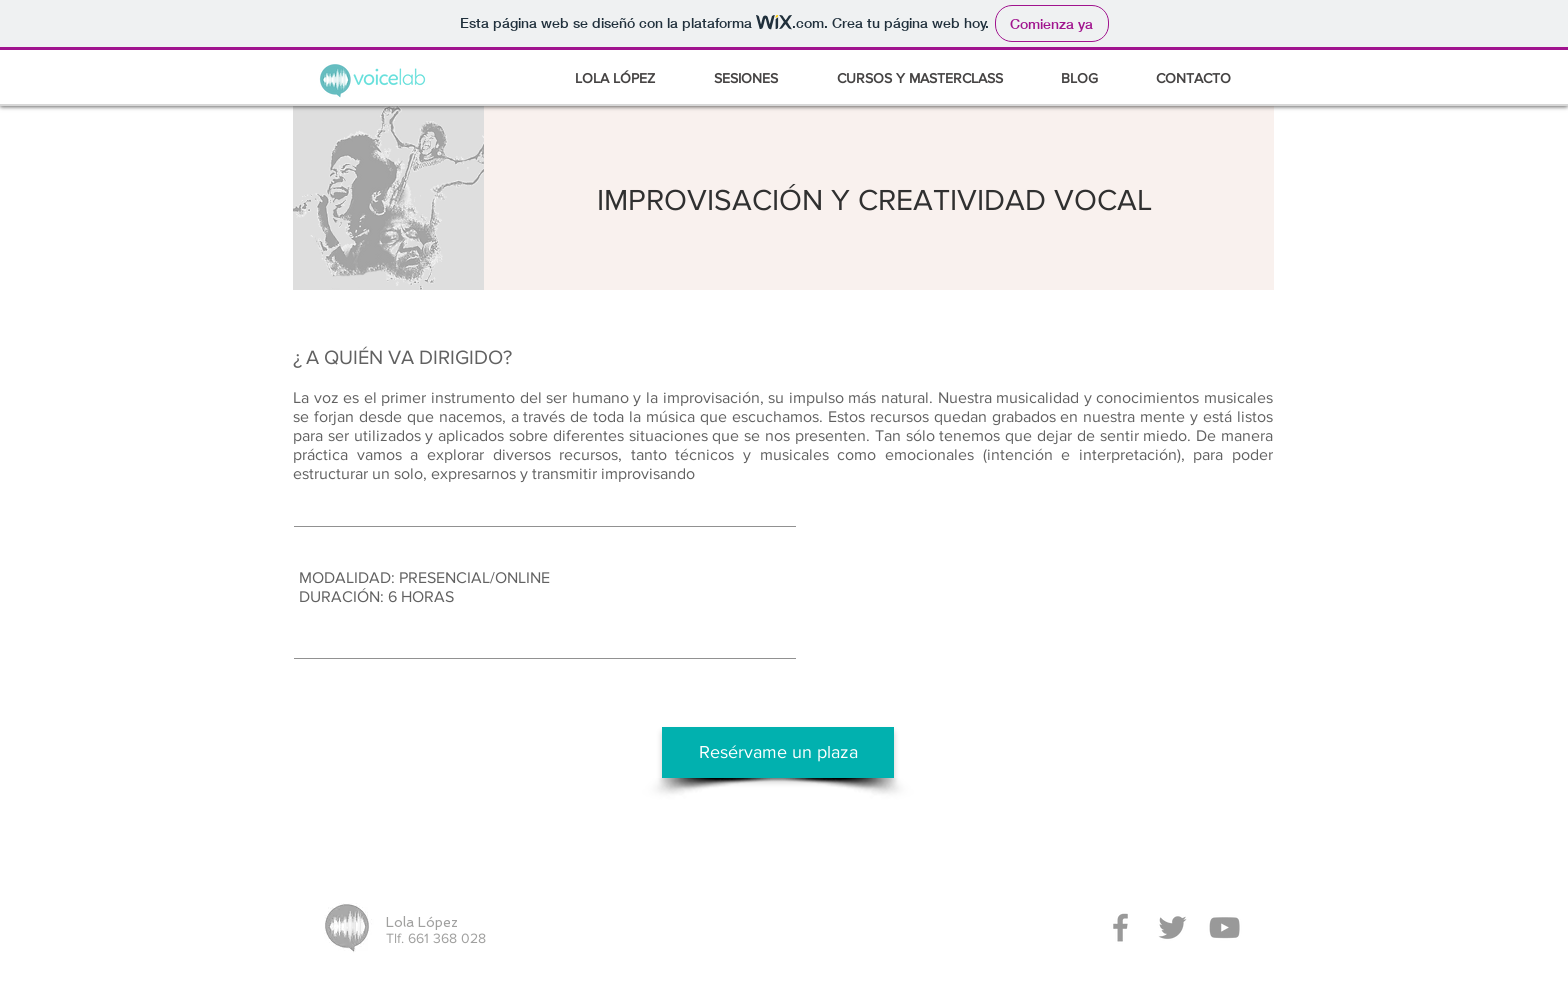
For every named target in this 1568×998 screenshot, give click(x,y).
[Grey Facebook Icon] (1120, 927)
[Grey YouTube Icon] (1224, 927)
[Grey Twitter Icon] (1172, 927)
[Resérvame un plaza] (778, 752)
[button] (934, 78)
